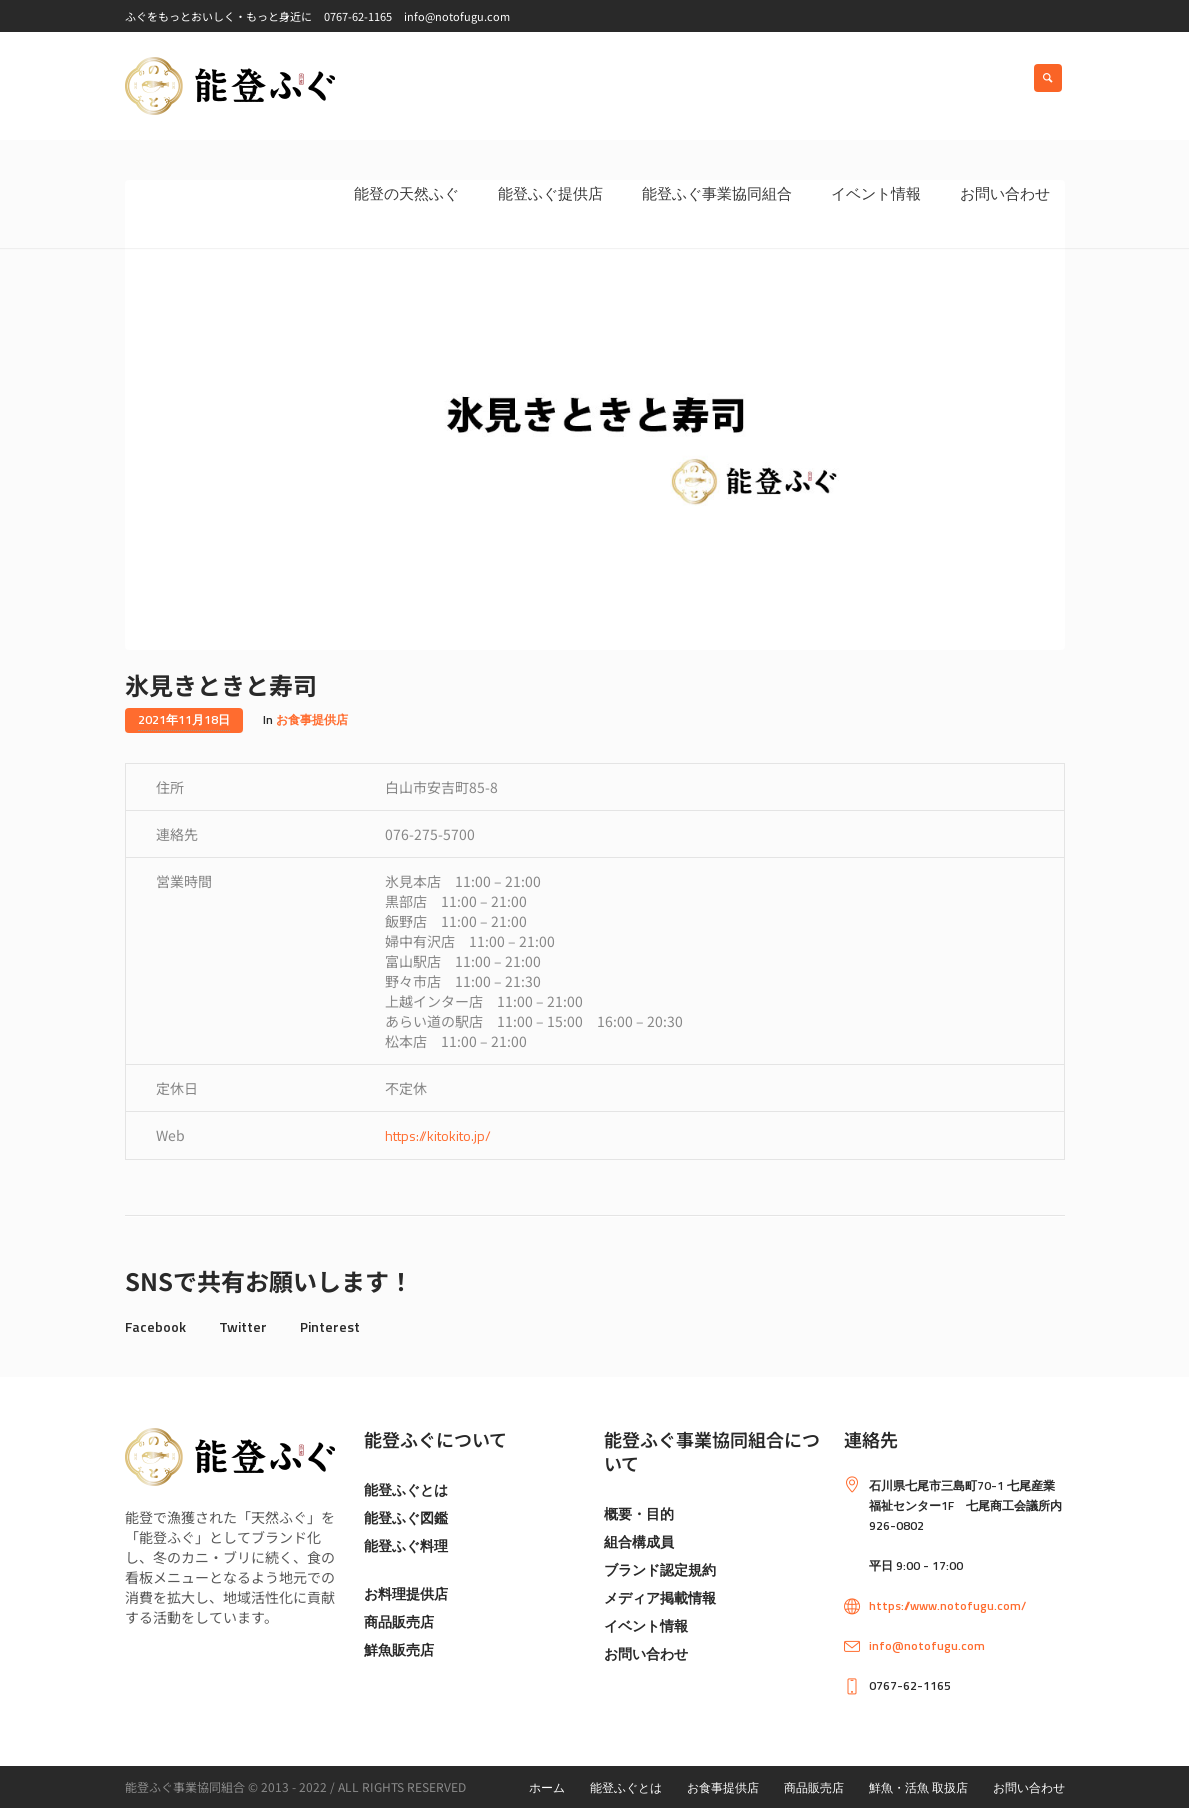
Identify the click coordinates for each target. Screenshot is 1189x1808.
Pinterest (330, 1326)
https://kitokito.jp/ (438, 1135)
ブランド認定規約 (660, 1569)
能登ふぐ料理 (406, 1545)
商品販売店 (399, 1621)
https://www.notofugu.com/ (947, 1605)
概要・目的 (639, 1513)
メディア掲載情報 (660, 1597)
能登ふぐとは (406, 1489)
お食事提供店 (312, 719)
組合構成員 (639, 1541)
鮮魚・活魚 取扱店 (918, 1787)
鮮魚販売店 (399, 1649)
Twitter (243, 1326)
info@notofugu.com (927, 1645)
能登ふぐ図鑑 (406, 1517)
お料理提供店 (406, 1593)
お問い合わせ (646, 1653)
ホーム (547, 1787)
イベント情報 (646, 1625)
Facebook (155, 1326)
